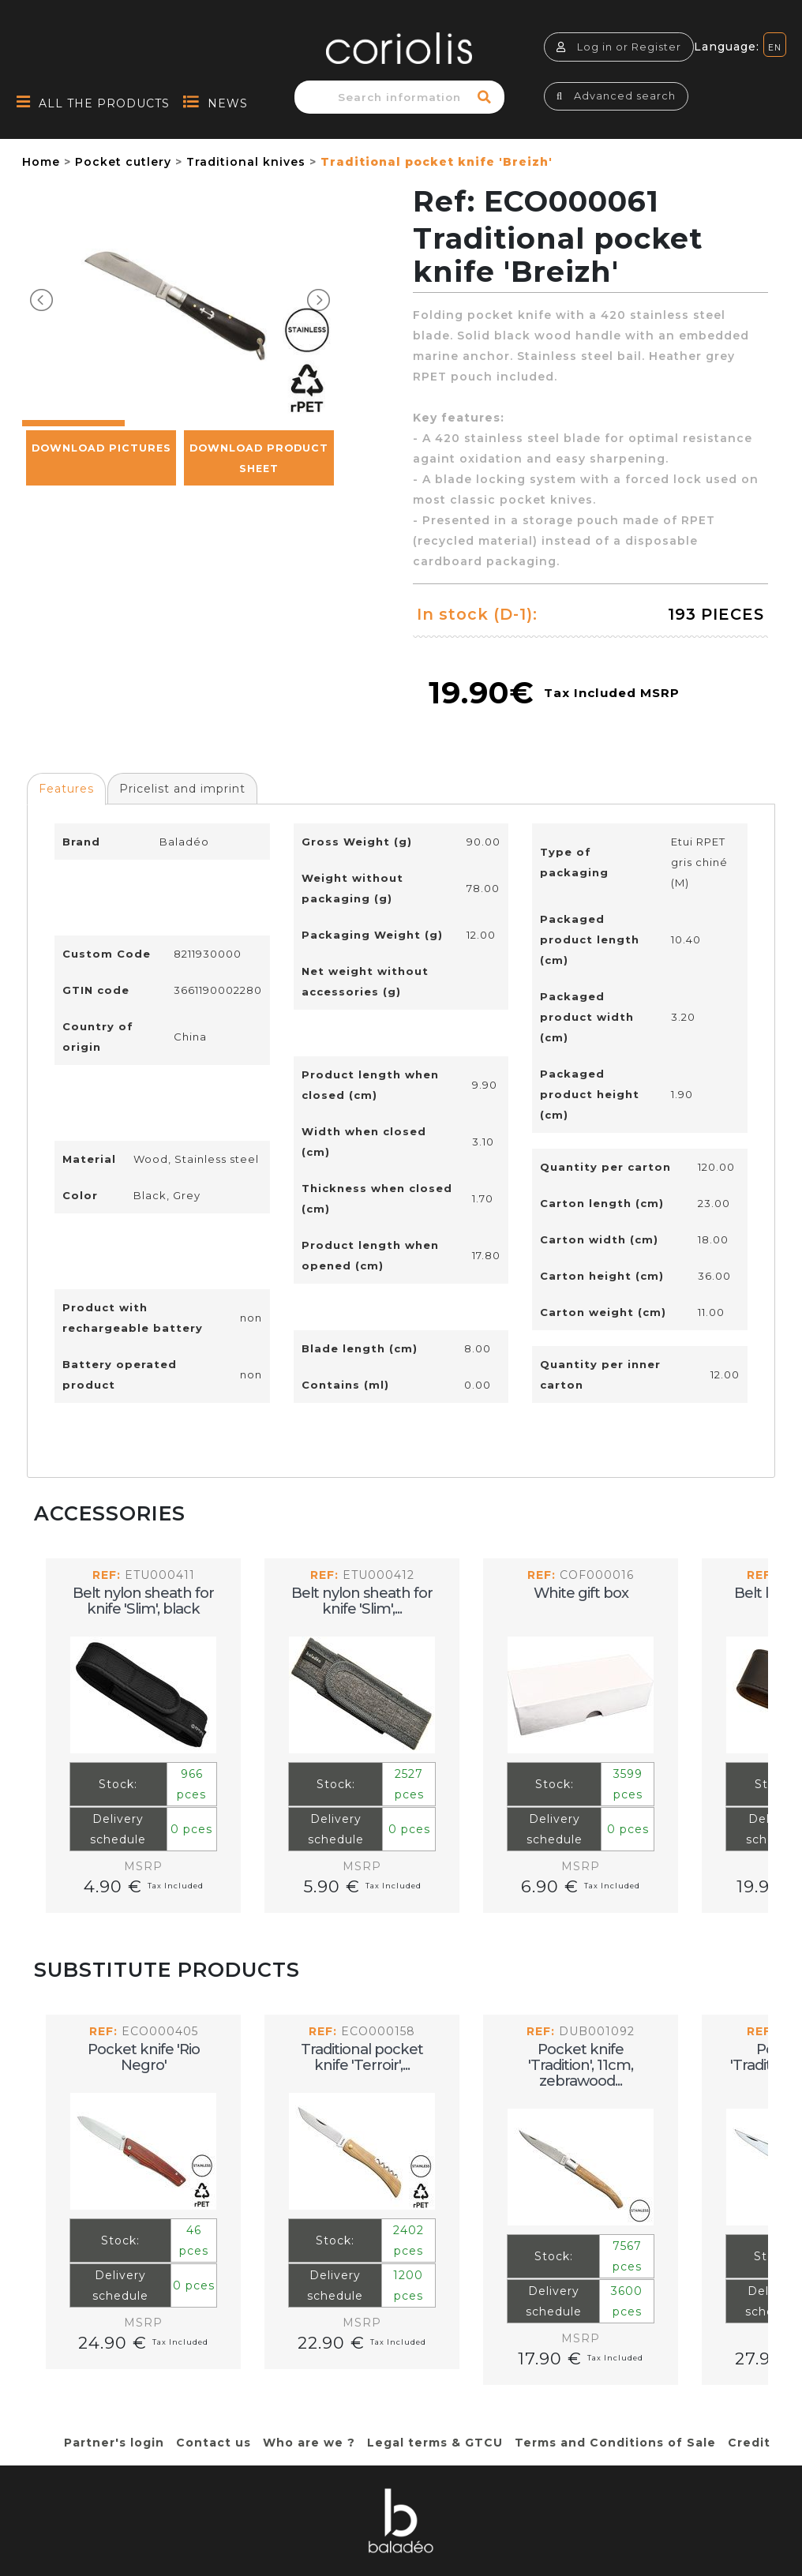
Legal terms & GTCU (435, 2442)
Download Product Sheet (258, 528)
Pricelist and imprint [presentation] (182, 789)
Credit (749, 2442)
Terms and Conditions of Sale (615, 2442)
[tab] (66, 789)
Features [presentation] (66, 789)
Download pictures (101, 518)
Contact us (213, 2442)
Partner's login (114, 2442)
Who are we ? (309, 2442)
